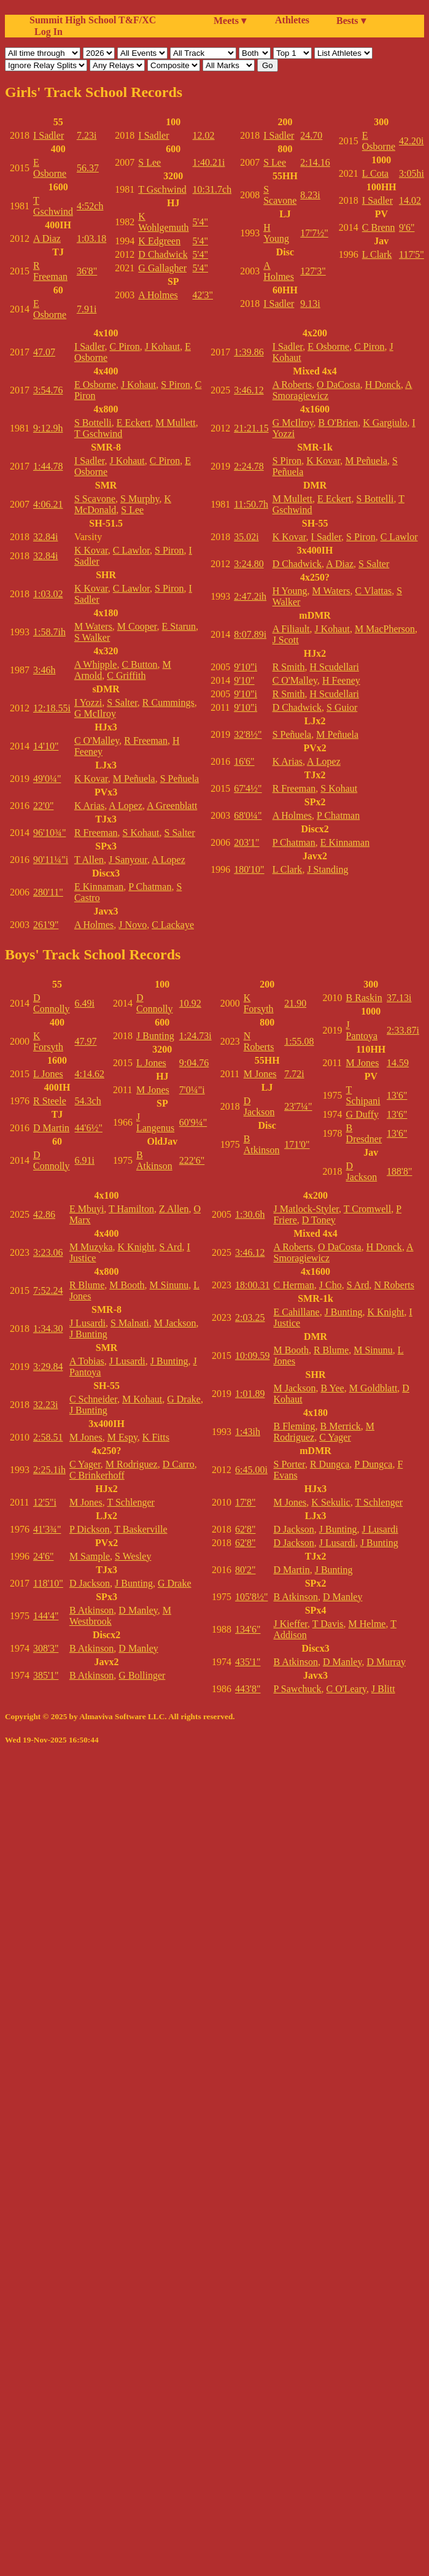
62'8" (245, 1529)
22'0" (43, 805)
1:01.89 (250, 1393)
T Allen (89, 859)
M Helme (367, 1624)
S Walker (92, 637)
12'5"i (44, 1502)
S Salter (122, 702)
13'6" (397, 1095)
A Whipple (95, 664)
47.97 (86, 1041)
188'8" (399, 1171)
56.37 (88, 168)
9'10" (244, 680)
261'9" (45, 924)
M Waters (93, 626)
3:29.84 (48, 1366)
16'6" (244, 761)
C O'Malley (96, 740)
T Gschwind (53, 206)
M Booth (126, 1285)
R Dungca (329, 1464)
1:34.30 (48, 1328)
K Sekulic (330, 1502)
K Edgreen (159, 241)
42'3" (203, 295)
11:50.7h (251, 504)
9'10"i (245, 667)
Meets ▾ (230, 20)
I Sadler (48, 135)
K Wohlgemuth (163, 222)
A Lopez (125, 805)
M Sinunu (169, 1285)
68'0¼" (247, 815)
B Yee (332, 1388)
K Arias (89, 805)
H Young (276, 233)
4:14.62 (89, 1074)
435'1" (247, 1662)
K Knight (136, 1247)
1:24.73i (195, 1036)
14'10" (45, 746)
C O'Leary (346, 1689)
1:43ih (247, 1431)
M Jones (152, 1090)
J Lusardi (87, 1323)
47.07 (44, 352)
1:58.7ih (49, 632)
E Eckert (134, 422)
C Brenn (378, 227)
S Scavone (279, 195)
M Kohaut (142, 1399)
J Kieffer (290, 1624)
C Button (139, 664)
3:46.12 (248, 390)
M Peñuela (134, 778)
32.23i (45, 1404)
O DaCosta (338, 384)
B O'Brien (338, 422)
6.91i (85, 1160)
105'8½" (251, 1597)
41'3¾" (47, 1529)
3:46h (44, 670)
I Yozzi (88, 702)
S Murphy (139, 498)
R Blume (86, 1285)
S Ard (171, 1247)
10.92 (190, 1003)
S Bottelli (93, 422)
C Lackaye (173, 924)
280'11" (48, 892)
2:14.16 (315, 162)
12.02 (204, 135)
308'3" (45, 1648)
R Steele (49, 1101)
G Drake (184, 1399)
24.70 (311, 135)
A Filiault (291, 629)
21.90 (295, 1003)
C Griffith (126, 675)
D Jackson (259, 1106)
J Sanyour (128, 859)
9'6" (406, 227)
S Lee (149, 162)
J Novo (132, 924)
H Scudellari (334, 667)
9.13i (310, 303)
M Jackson (175, 1323)
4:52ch (90, 206)
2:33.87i (403, 1030)
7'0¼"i (192, 1090)
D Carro (179, 1464)
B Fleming (294, 1426)
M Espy (122, 1437)
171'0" (296, 1144)
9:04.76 (194, 1063)
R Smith (288, 667)
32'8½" (247, 734)
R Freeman (50, 271)
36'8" (87, 271)
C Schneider (93, 1399)
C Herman (294, 1285)
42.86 (44, 1214)
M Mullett (175, 422)
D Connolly (51, 1003)
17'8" (245, 1502)
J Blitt (383, 1689)
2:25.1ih (49, 1469)
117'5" (411, 254)
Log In (46, 31)
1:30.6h (250, 1214)
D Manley (137, 1610)
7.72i (294, 1074)
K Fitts (155, 1437)
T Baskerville (140, 1529)
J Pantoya (362, 1030)
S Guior (342, 707)
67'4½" (247, 788)
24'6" (43, 1556)
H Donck (383, 384)
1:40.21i (209, 162)
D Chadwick (162, 254)
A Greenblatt (172, 805)
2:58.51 (48, 1437)
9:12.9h (48, 428)
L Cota (375, 173)
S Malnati (129, 1323)
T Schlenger (130, 1502)
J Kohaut (162, 346)
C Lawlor (131, 550)
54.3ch (88, 1101)
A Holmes (157, 295)
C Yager (85, 1464)
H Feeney (341, 680)
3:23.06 (48, 1252)
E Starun (179, 626)
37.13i (399, 997)
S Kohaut (141, 832)
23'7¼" (298, 1106)
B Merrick (340, 1426)
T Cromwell (367, 1209)
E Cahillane (297, 1312)
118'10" (48, 1583)
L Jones (48, 1074)
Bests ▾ (351, 20)
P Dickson (89, 1529)
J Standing (327, 869)
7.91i (86, 309)
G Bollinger (141, 1675)
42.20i (411, 141)
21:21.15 (251, 428)
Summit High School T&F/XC (92, 20)
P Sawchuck (298, 1689)
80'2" (245, 1570)
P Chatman (149, 886)
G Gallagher (162, 268)
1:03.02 (48, 594)
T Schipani (363, 1095)
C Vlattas (373, 591)
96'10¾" (49, 832)
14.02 (410, 200)
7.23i (86, 135)
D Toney (319, 1220)
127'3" (312, 271)
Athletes (292, 20)
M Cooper (137, 626)
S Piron (175, 384)
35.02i (246, 537)
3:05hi (411, 173)
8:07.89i (250, 634)
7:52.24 (48, 1290)
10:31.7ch (212, 189)
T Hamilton (131, 1209)
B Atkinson (154, 1160)
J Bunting (155, 1036)
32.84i (45, 537)
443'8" (247, 1689)
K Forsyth (48, 1041)
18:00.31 (252, 1285)
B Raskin (364, 997)
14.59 (398, 1063)
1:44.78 (48, 466)
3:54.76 (48, 390)
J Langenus (155, 1122)
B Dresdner (364, 1133)
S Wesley (133, 1556)
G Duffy (362, 1114)
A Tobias (86, 1361)
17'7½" (314, 233)
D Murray (386, 1662)
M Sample (89, 1556)
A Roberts (292, 384)
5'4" (200, 222)
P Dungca (373, 1464)
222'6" (191, 1160)
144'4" (45, 1616)
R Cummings (168, 702)
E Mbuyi (86, 1209)
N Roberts (259, 1041)
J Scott (285, 640)
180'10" (249, 869)
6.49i (85, 1003)
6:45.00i (251, 1469)
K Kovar (91, 550)
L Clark (377, 254)
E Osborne (49, 168)
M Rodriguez (132, 1464)
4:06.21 (48, 504)
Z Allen (173, 1209)
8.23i (310, 195)
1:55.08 (299, 1041)
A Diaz (47, 238)
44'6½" (88, 1128)
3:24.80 (248, 564)
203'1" (246, 842)
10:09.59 (252, 1355)
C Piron (124, 346)
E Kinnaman (98, 886)
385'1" (45, 1675)
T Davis (328, 1624)
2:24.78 (248, 466)
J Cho (330, 1285)
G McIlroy (95, 713)
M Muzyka (91, 1247)
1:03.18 (91, 238)
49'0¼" (47, 778)
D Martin (51, 1128)
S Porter (289, 1464)
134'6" (247, 1629)
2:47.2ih (250, 596)
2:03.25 (250, 1317)
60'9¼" (193, 1122)
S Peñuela (179, 778)
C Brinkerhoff (97, 1475)
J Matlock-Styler (306, 1209)
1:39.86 (248, 352)
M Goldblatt (373, 1388)
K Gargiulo (385, 422)
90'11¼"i (50, 859)
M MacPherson (385, 629)
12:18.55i (52, 708)
